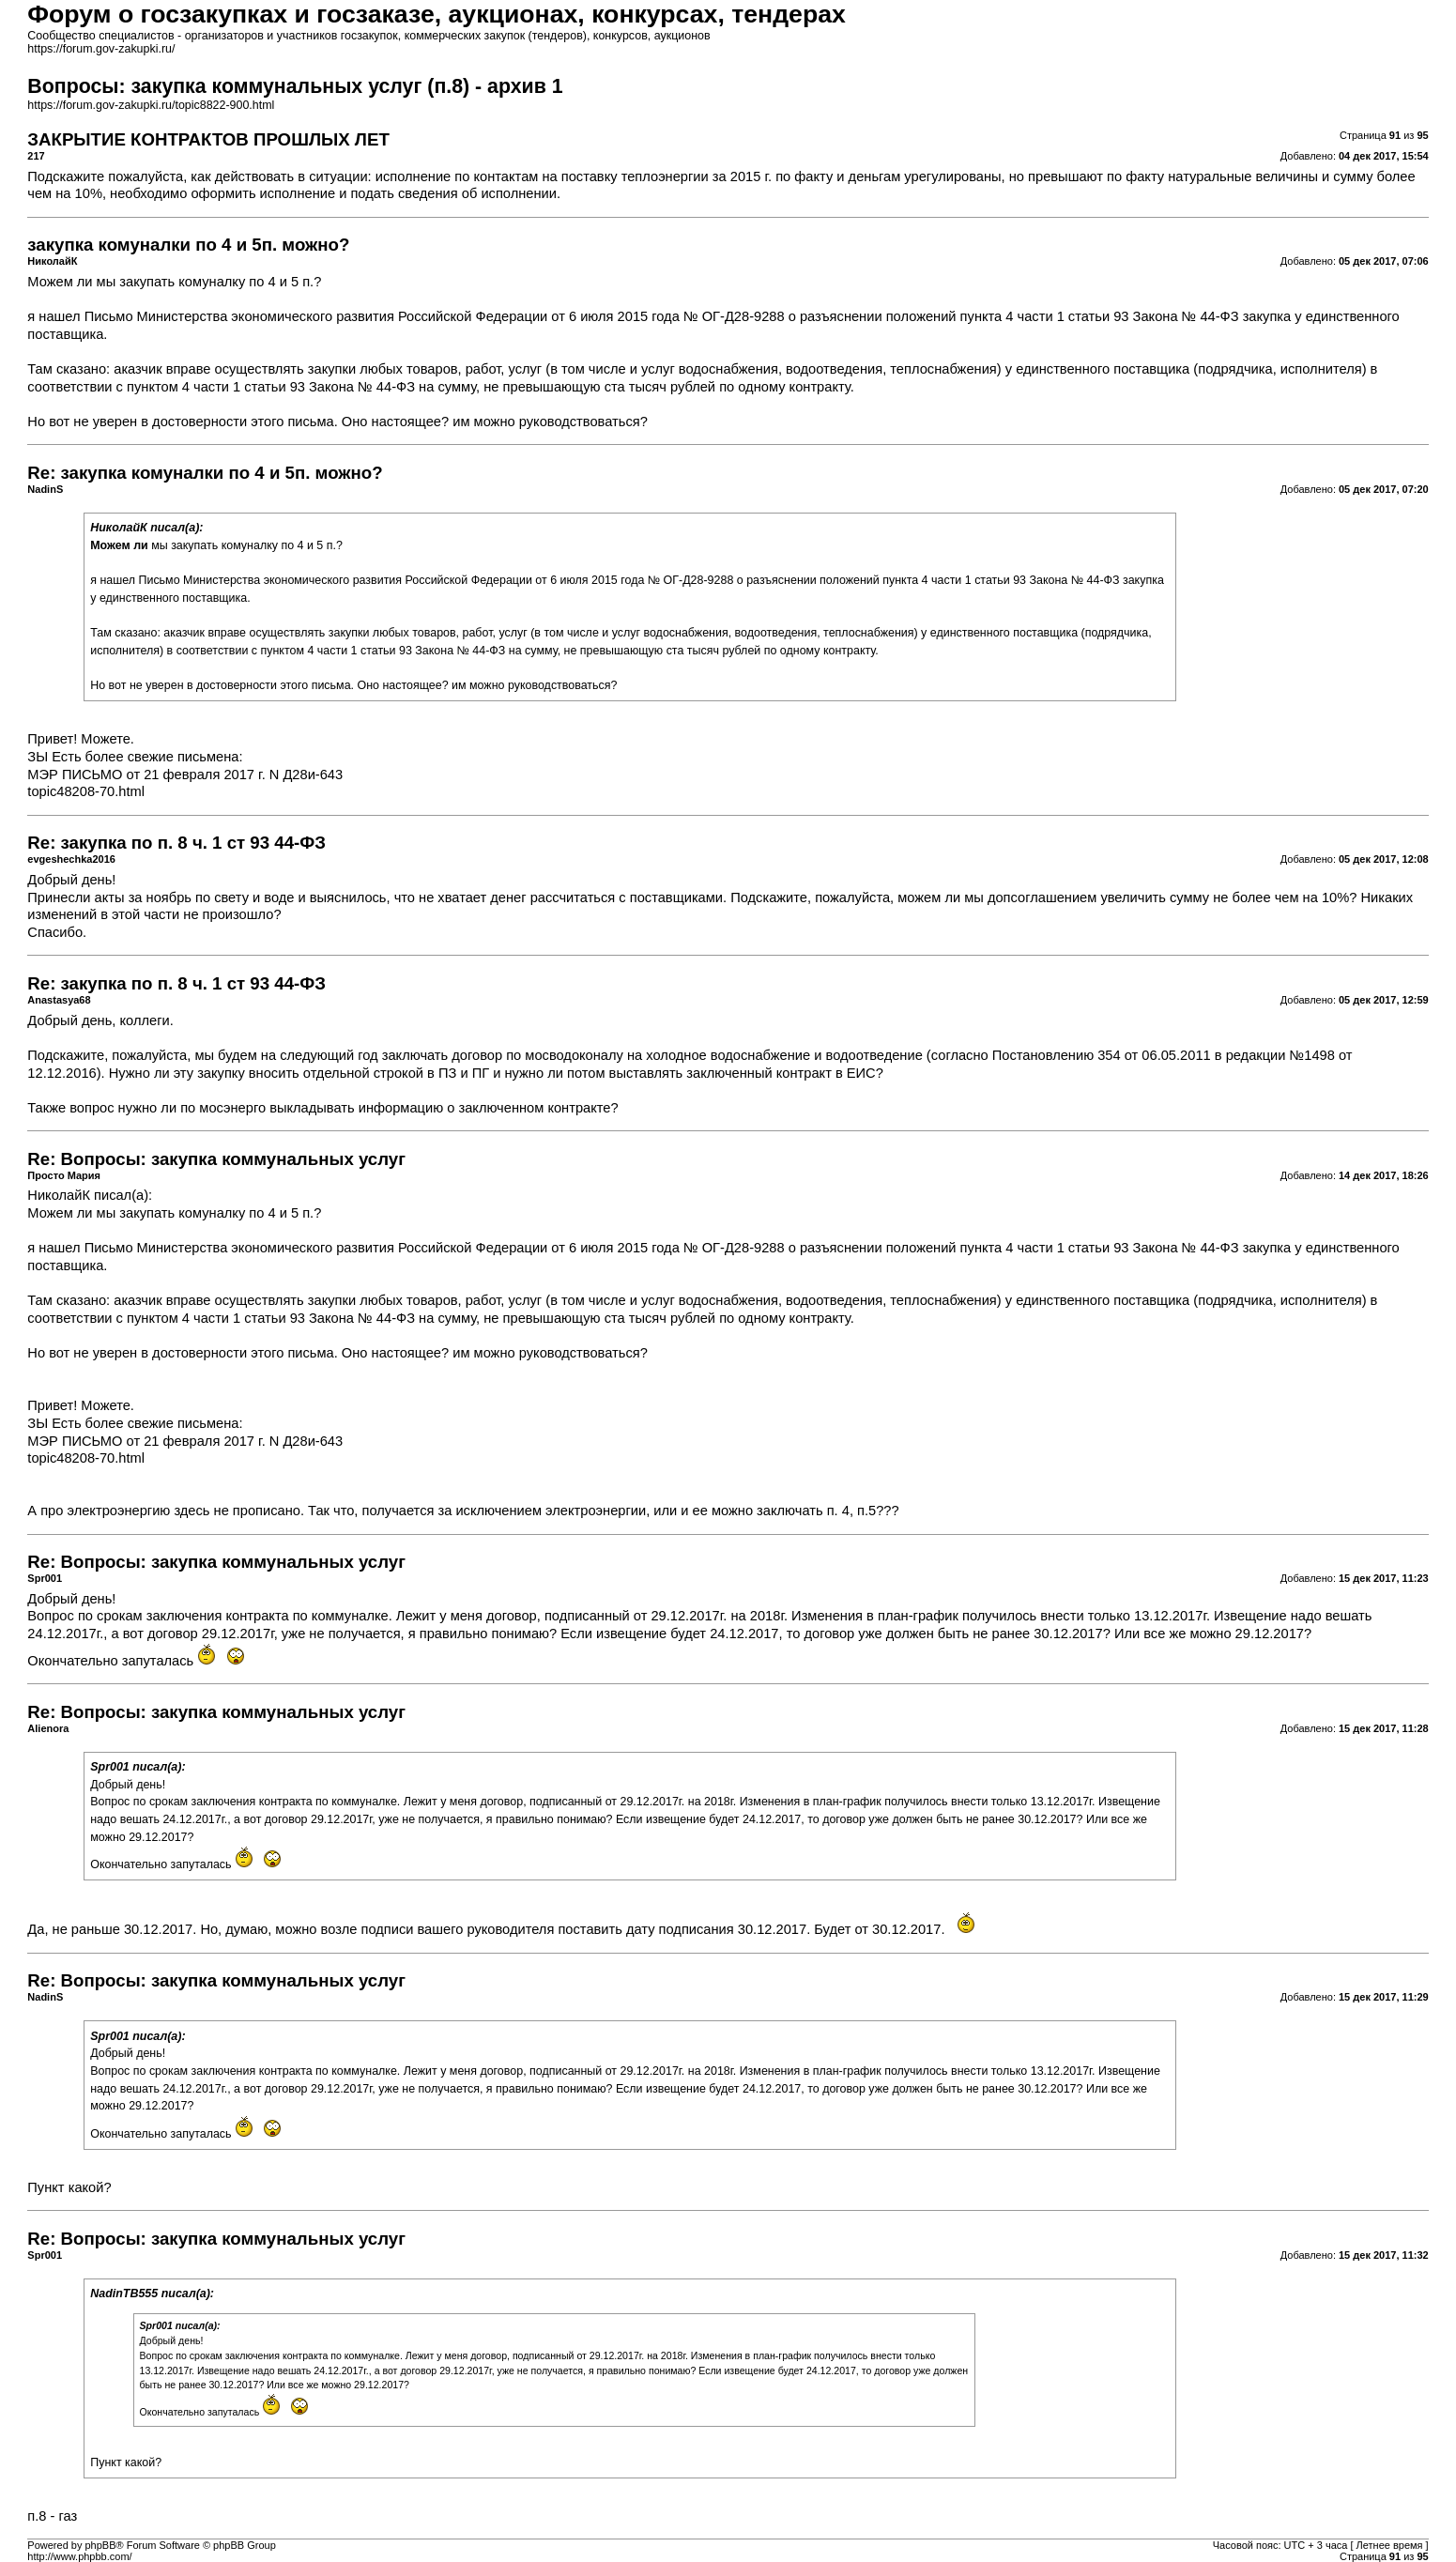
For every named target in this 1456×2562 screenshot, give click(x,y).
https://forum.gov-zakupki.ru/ (101, 48)
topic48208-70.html (86, 791)
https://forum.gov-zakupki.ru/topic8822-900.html (150, 105)
